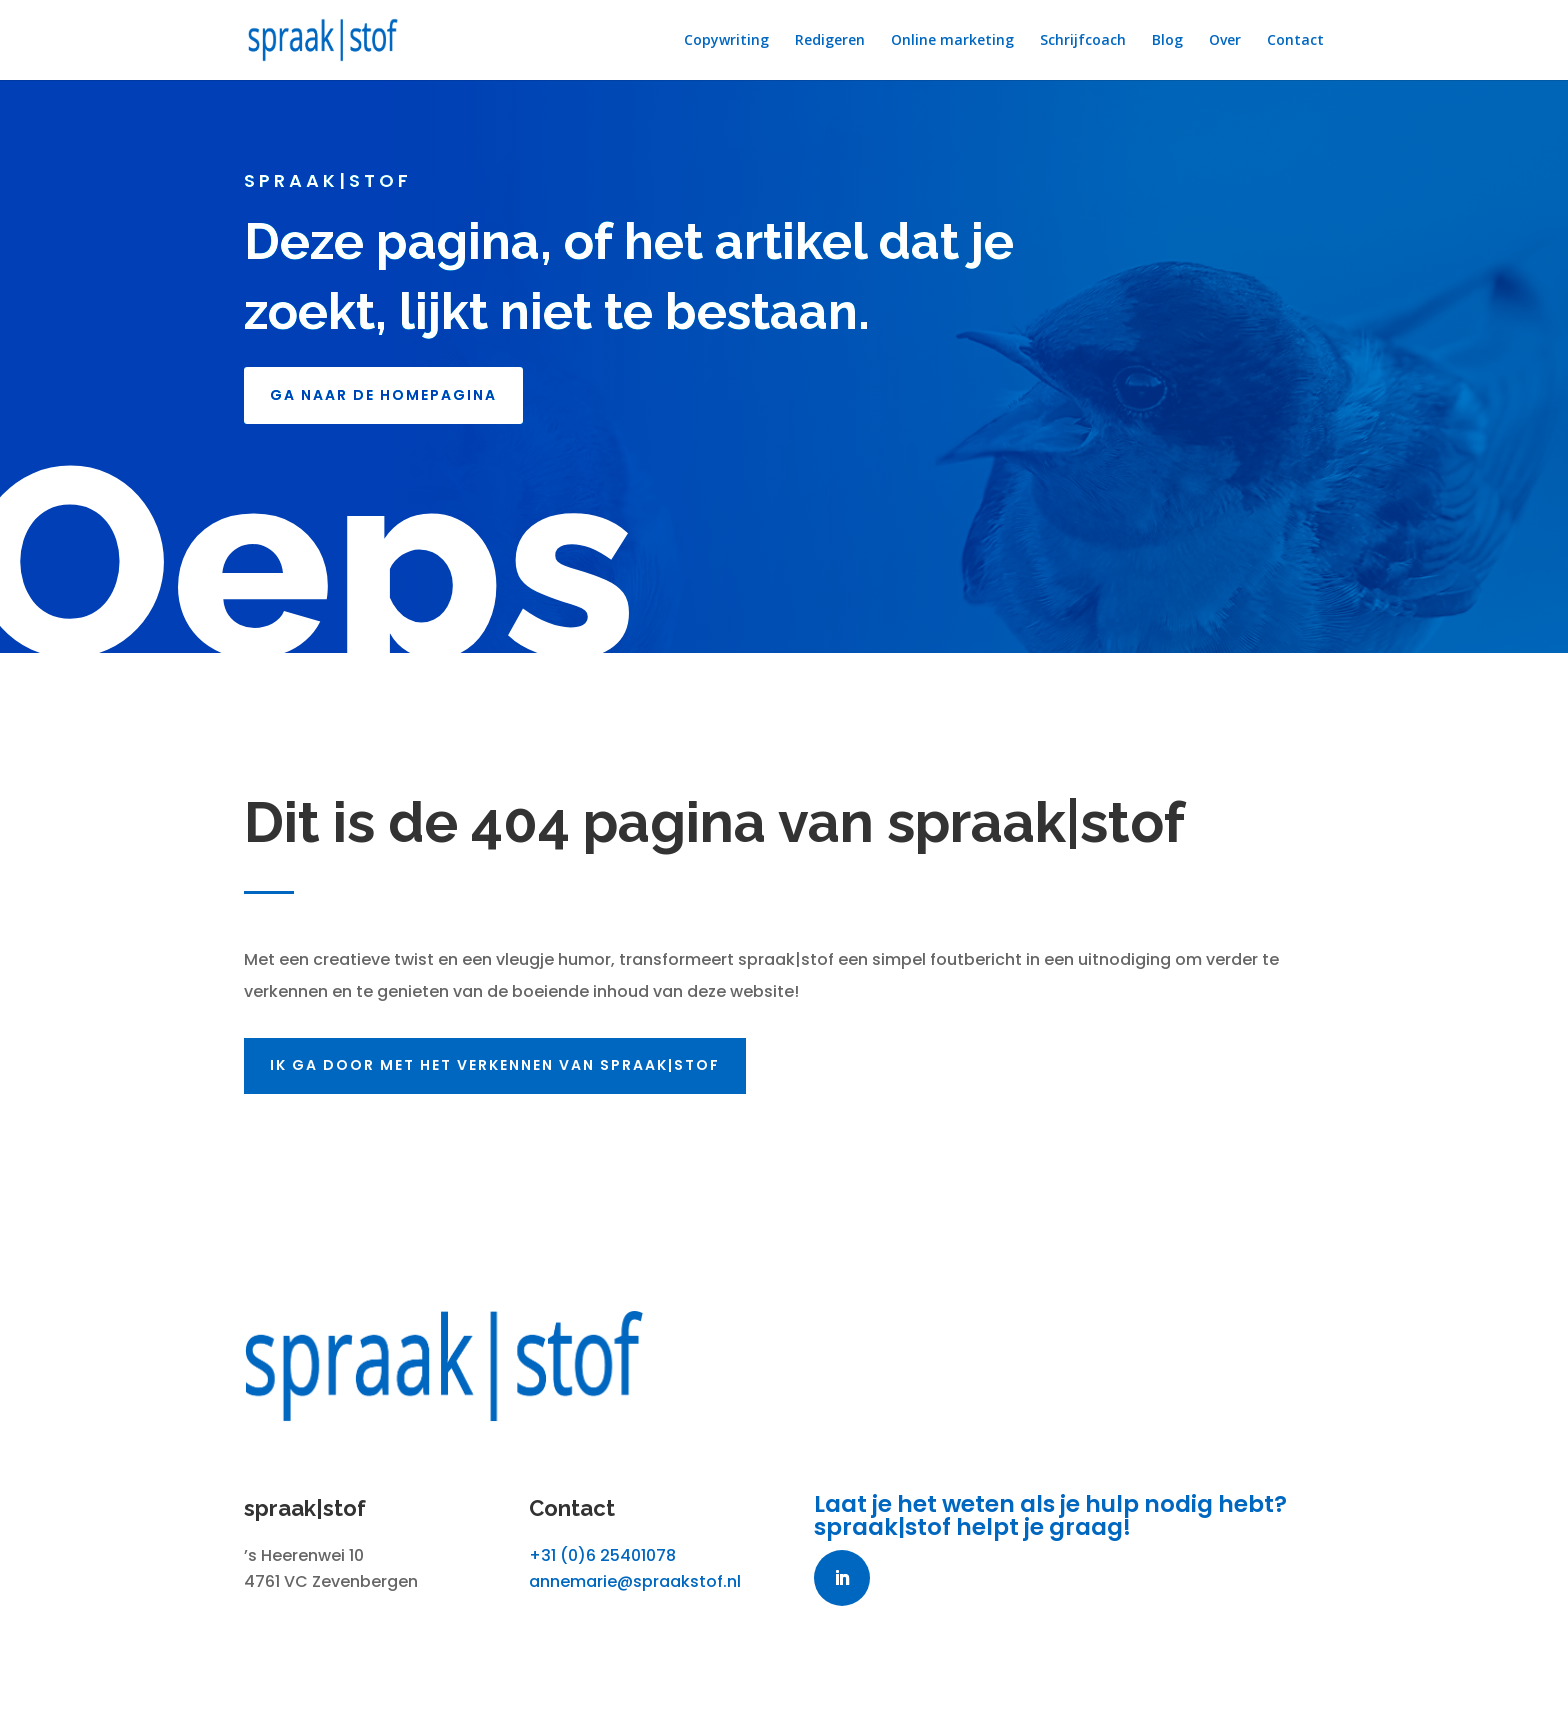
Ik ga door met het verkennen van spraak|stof (512, 1065)
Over (1225, 41)
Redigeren (830, 41)
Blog (1167, 41)
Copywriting (726, 41)
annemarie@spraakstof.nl (635, 1581)
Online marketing (952, 41)
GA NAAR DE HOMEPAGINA (383, 395)
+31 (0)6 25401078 (602, 1555)
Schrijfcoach (1083, 41)
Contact (1295, 41)
